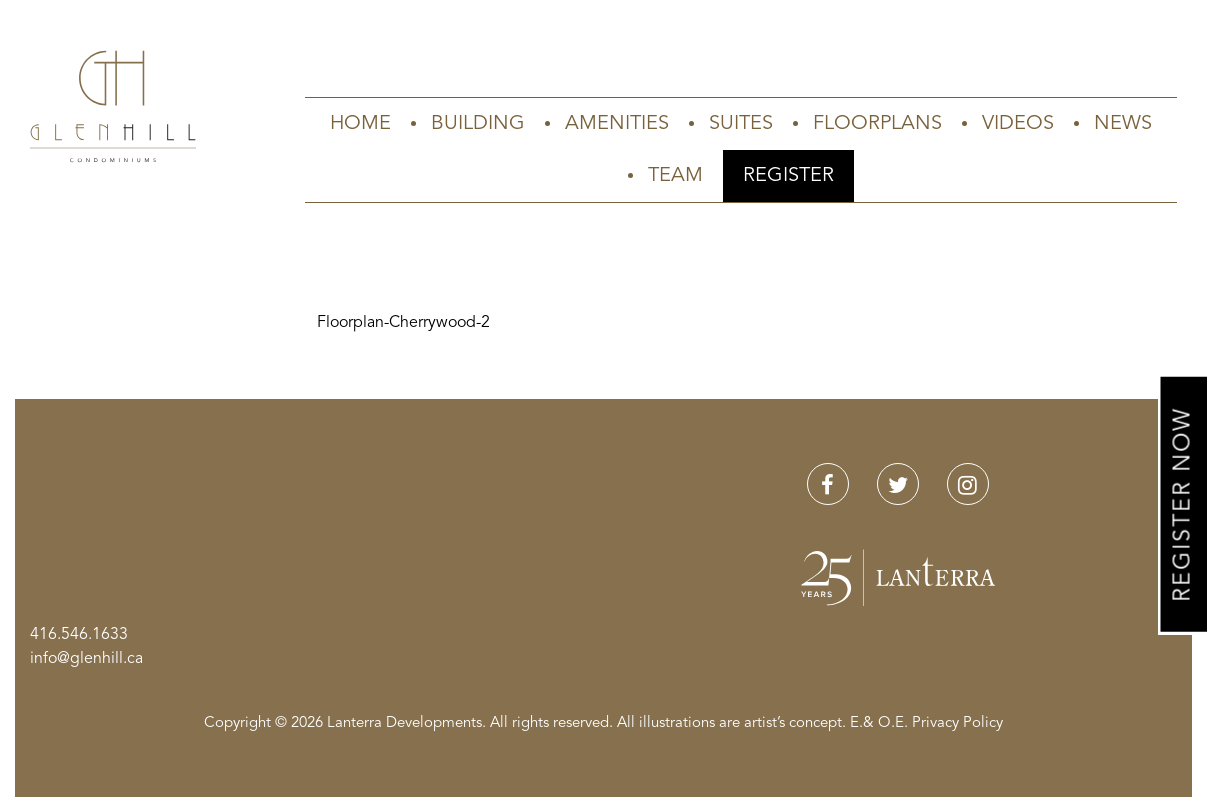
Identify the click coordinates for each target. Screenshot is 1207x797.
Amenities (617, 124)
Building (478, 124)
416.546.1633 (79, 635)
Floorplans (877, 124)
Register (788, 176)
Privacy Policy (957, 723)
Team (675, 176)
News (1123, 124)
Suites (741, 124)
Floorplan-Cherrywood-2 (403, 323)
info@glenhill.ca (86, 659)
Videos (1018, 124)
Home (360, 124)
